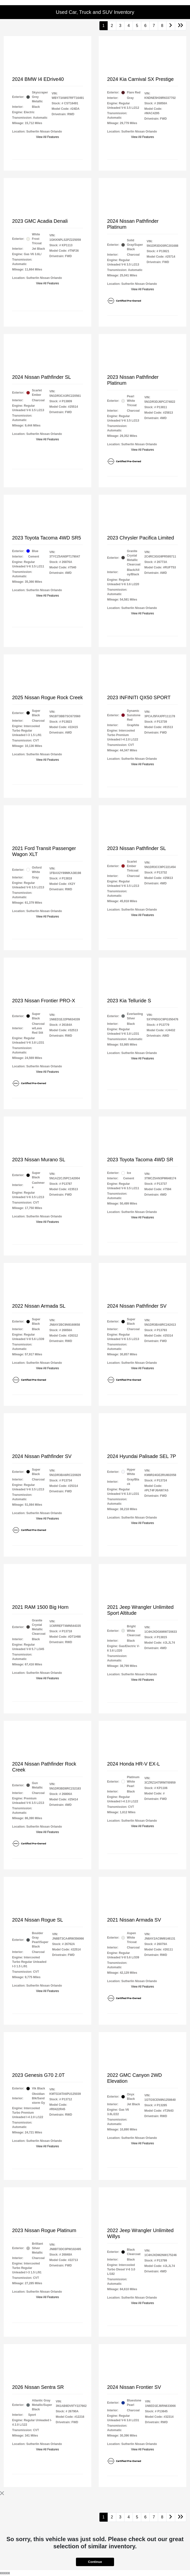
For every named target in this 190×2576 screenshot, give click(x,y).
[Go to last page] (180, 25)
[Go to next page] (170, 25)
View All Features (47, 137)
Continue (95, 2562)
